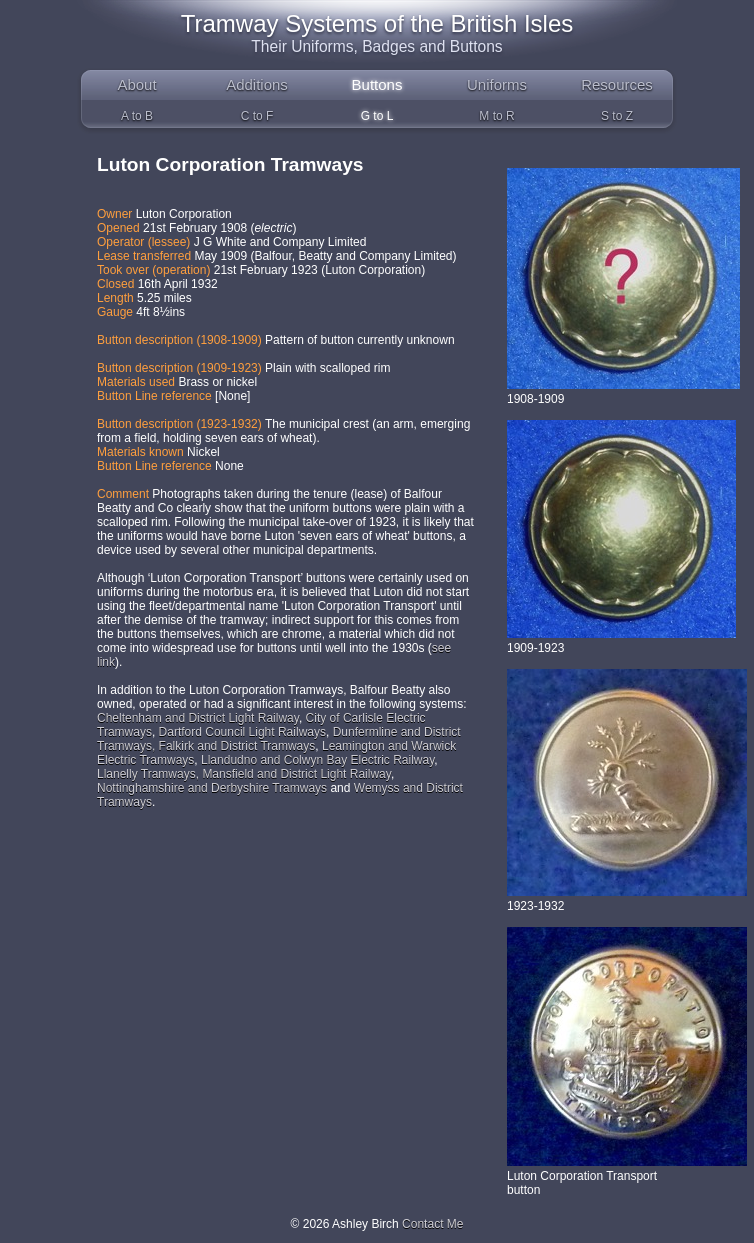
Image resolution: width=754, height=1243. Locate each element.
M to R (496, 116)
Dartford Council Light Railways (242, 732)
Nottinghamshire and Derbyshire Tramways (212, 788)
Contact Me (432, 1224)
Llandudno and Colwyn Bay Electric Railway (317, 760)
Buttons (377, 84)
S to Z (617, 116)
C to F (257, 116)
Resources (617, 84)
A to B (137, 116)
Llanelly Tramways (146, 774)
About (136, 84)
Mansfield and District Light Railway (296, 774)
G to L (377, 116)
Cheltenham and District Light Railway (198, 718)
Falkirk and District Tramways (237, 746)
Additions (257, 84)
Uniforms (497, 84)
